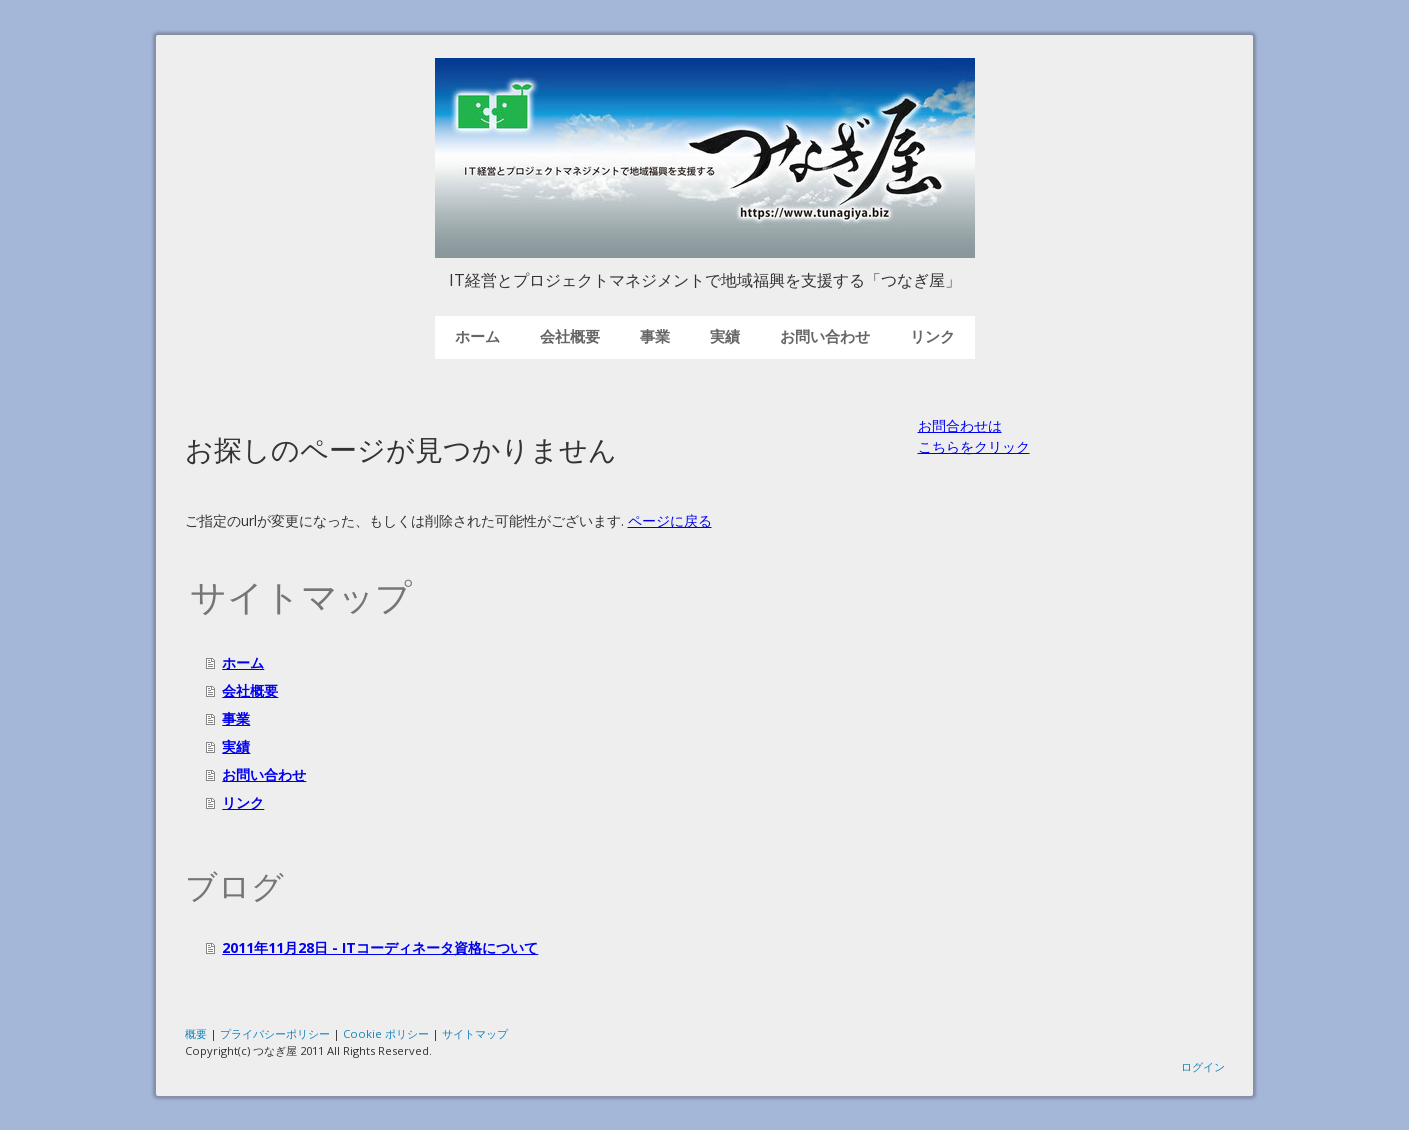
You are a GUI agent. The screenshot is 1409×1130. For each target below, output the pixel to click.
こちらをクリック (974, 446)
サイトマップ (475, 1033)
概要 (196, 1033)
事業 (655, 336)
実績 (725, 336)
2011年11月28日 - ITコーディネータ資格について (380, 947)
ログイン (1203, 1066)
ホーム (477, 336)
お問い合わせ (825, 336)
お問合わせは (960, 425)
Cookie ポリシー (386, 1033)
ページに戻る (670, 520)
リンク (932, 336)
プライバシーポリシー (275, 1033)
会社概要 (570, 336)
